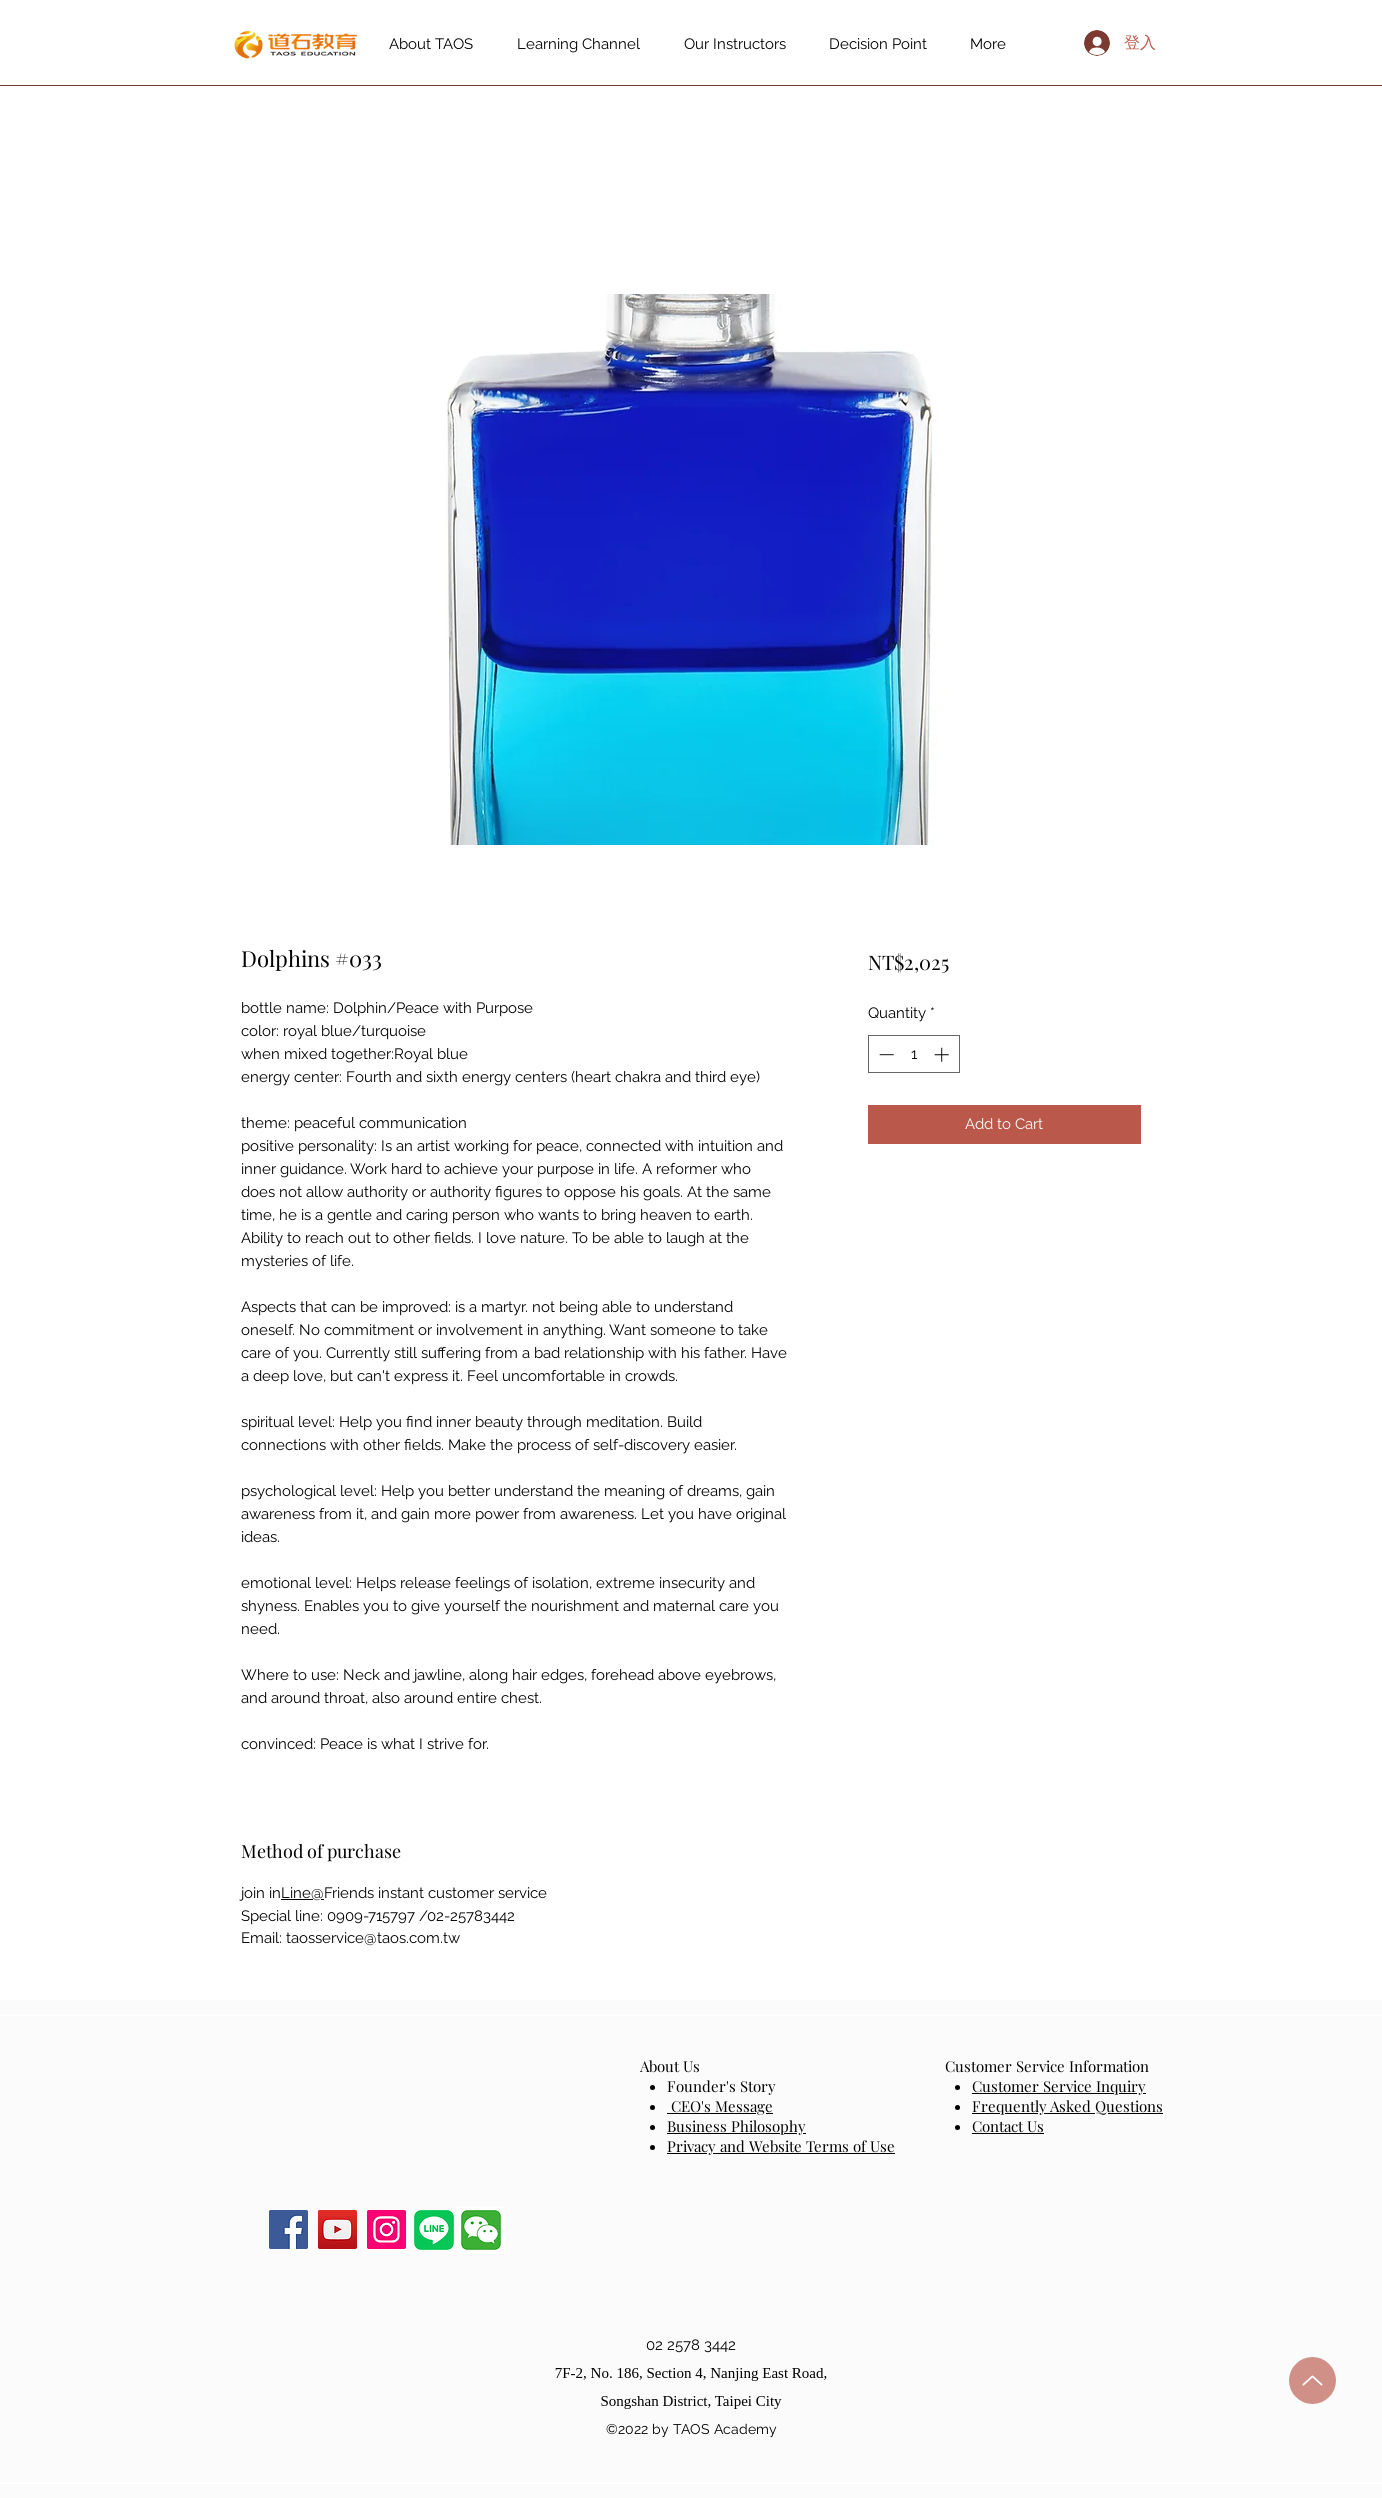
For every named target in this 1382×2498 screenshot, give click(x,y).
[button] (481, 2230)
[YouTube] (337, 2229)
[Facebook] (288, 2229)
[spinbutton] (913, 1054)
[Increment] (943, 1054)
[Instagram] (386, 2229)
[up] (1312, 2380)
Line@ (302, 1893)
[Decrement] (884, 1054)
